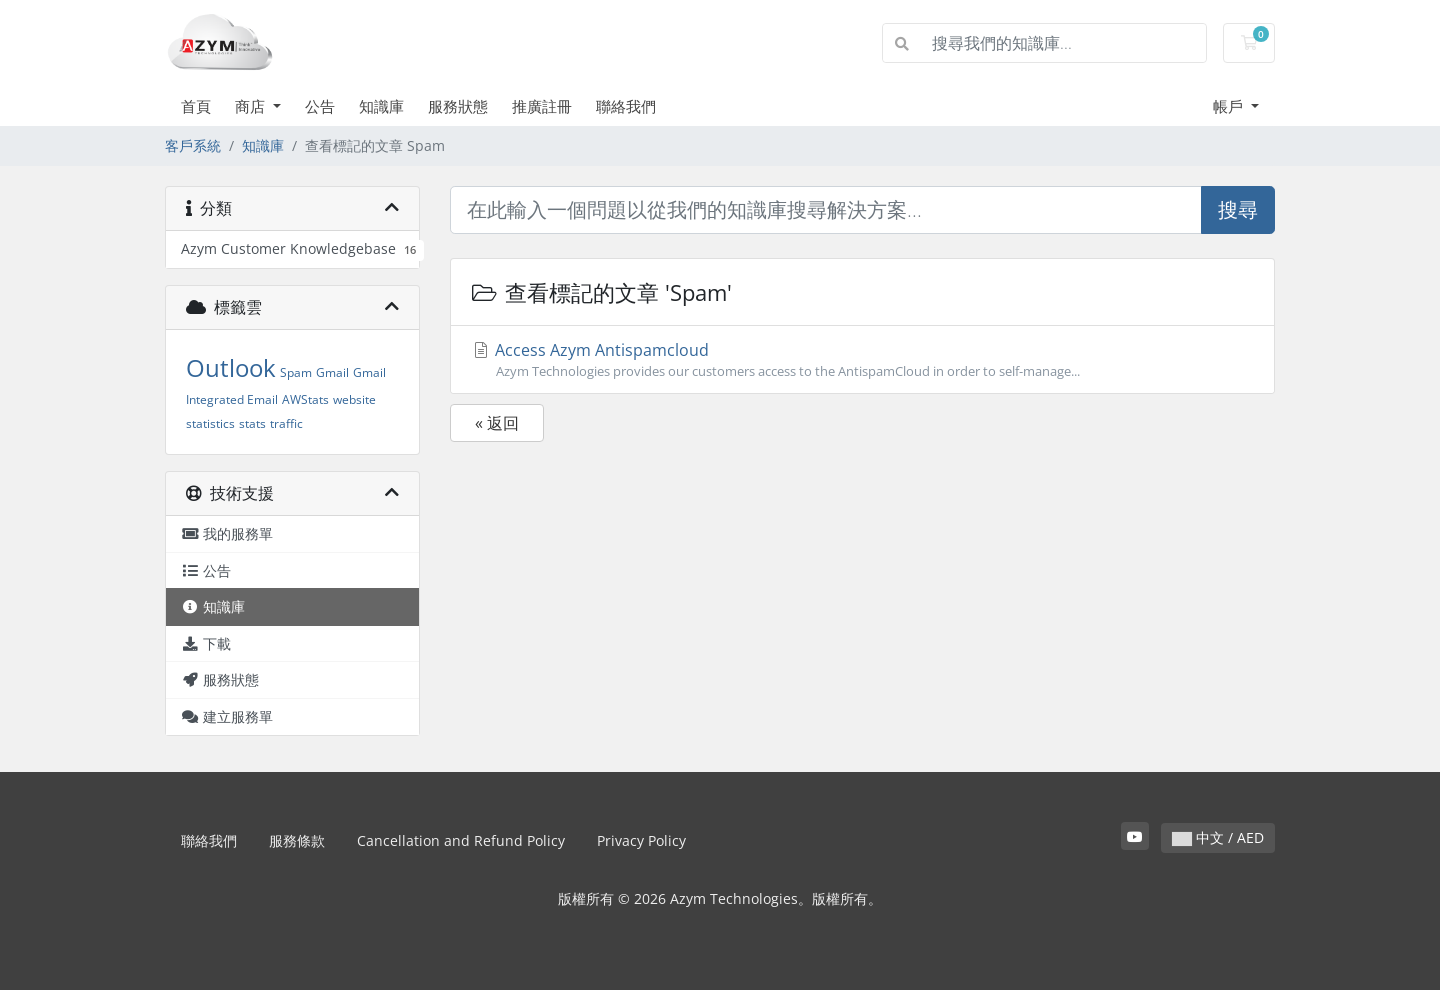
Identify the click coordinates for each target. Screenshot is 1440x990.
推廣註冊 (542, 106)
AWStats (305, 399)
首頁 (196, 106)
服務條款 (297, 840)
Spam (296, 372)
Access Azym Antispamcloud (862, 360)
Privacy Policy (641, 840)
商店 (252, 106)
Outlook (231, 367)
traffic (286, 423)
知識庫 (381, 106)
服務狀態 (458, 106)
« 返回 (497, 423)
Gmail (332, 372)
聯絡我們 (626, 106)
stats (252, 423)
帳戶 (1230, 106)
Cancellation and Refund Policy (461, 840)
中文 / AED (1218, 837)
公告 (320, 106)
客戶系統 (193, 145)
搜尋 (1238, 209)
